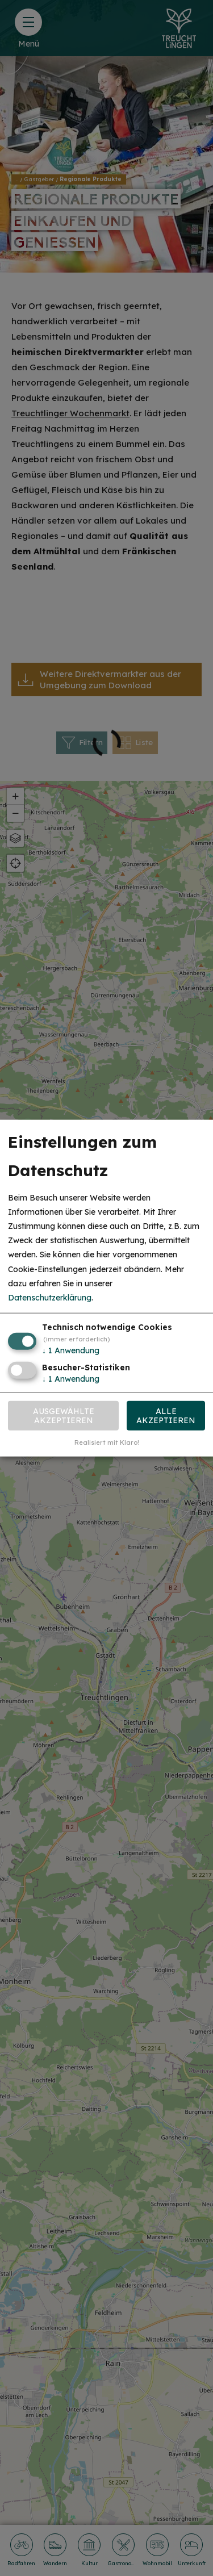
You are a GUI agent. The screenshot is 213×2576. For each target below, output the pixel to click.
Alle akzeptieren (165, 1415)
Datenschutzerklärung (49, 1298)
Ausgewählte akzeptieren (63, 1415)
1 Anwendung (70, 1350)
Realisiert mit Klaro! (106, 1442)
